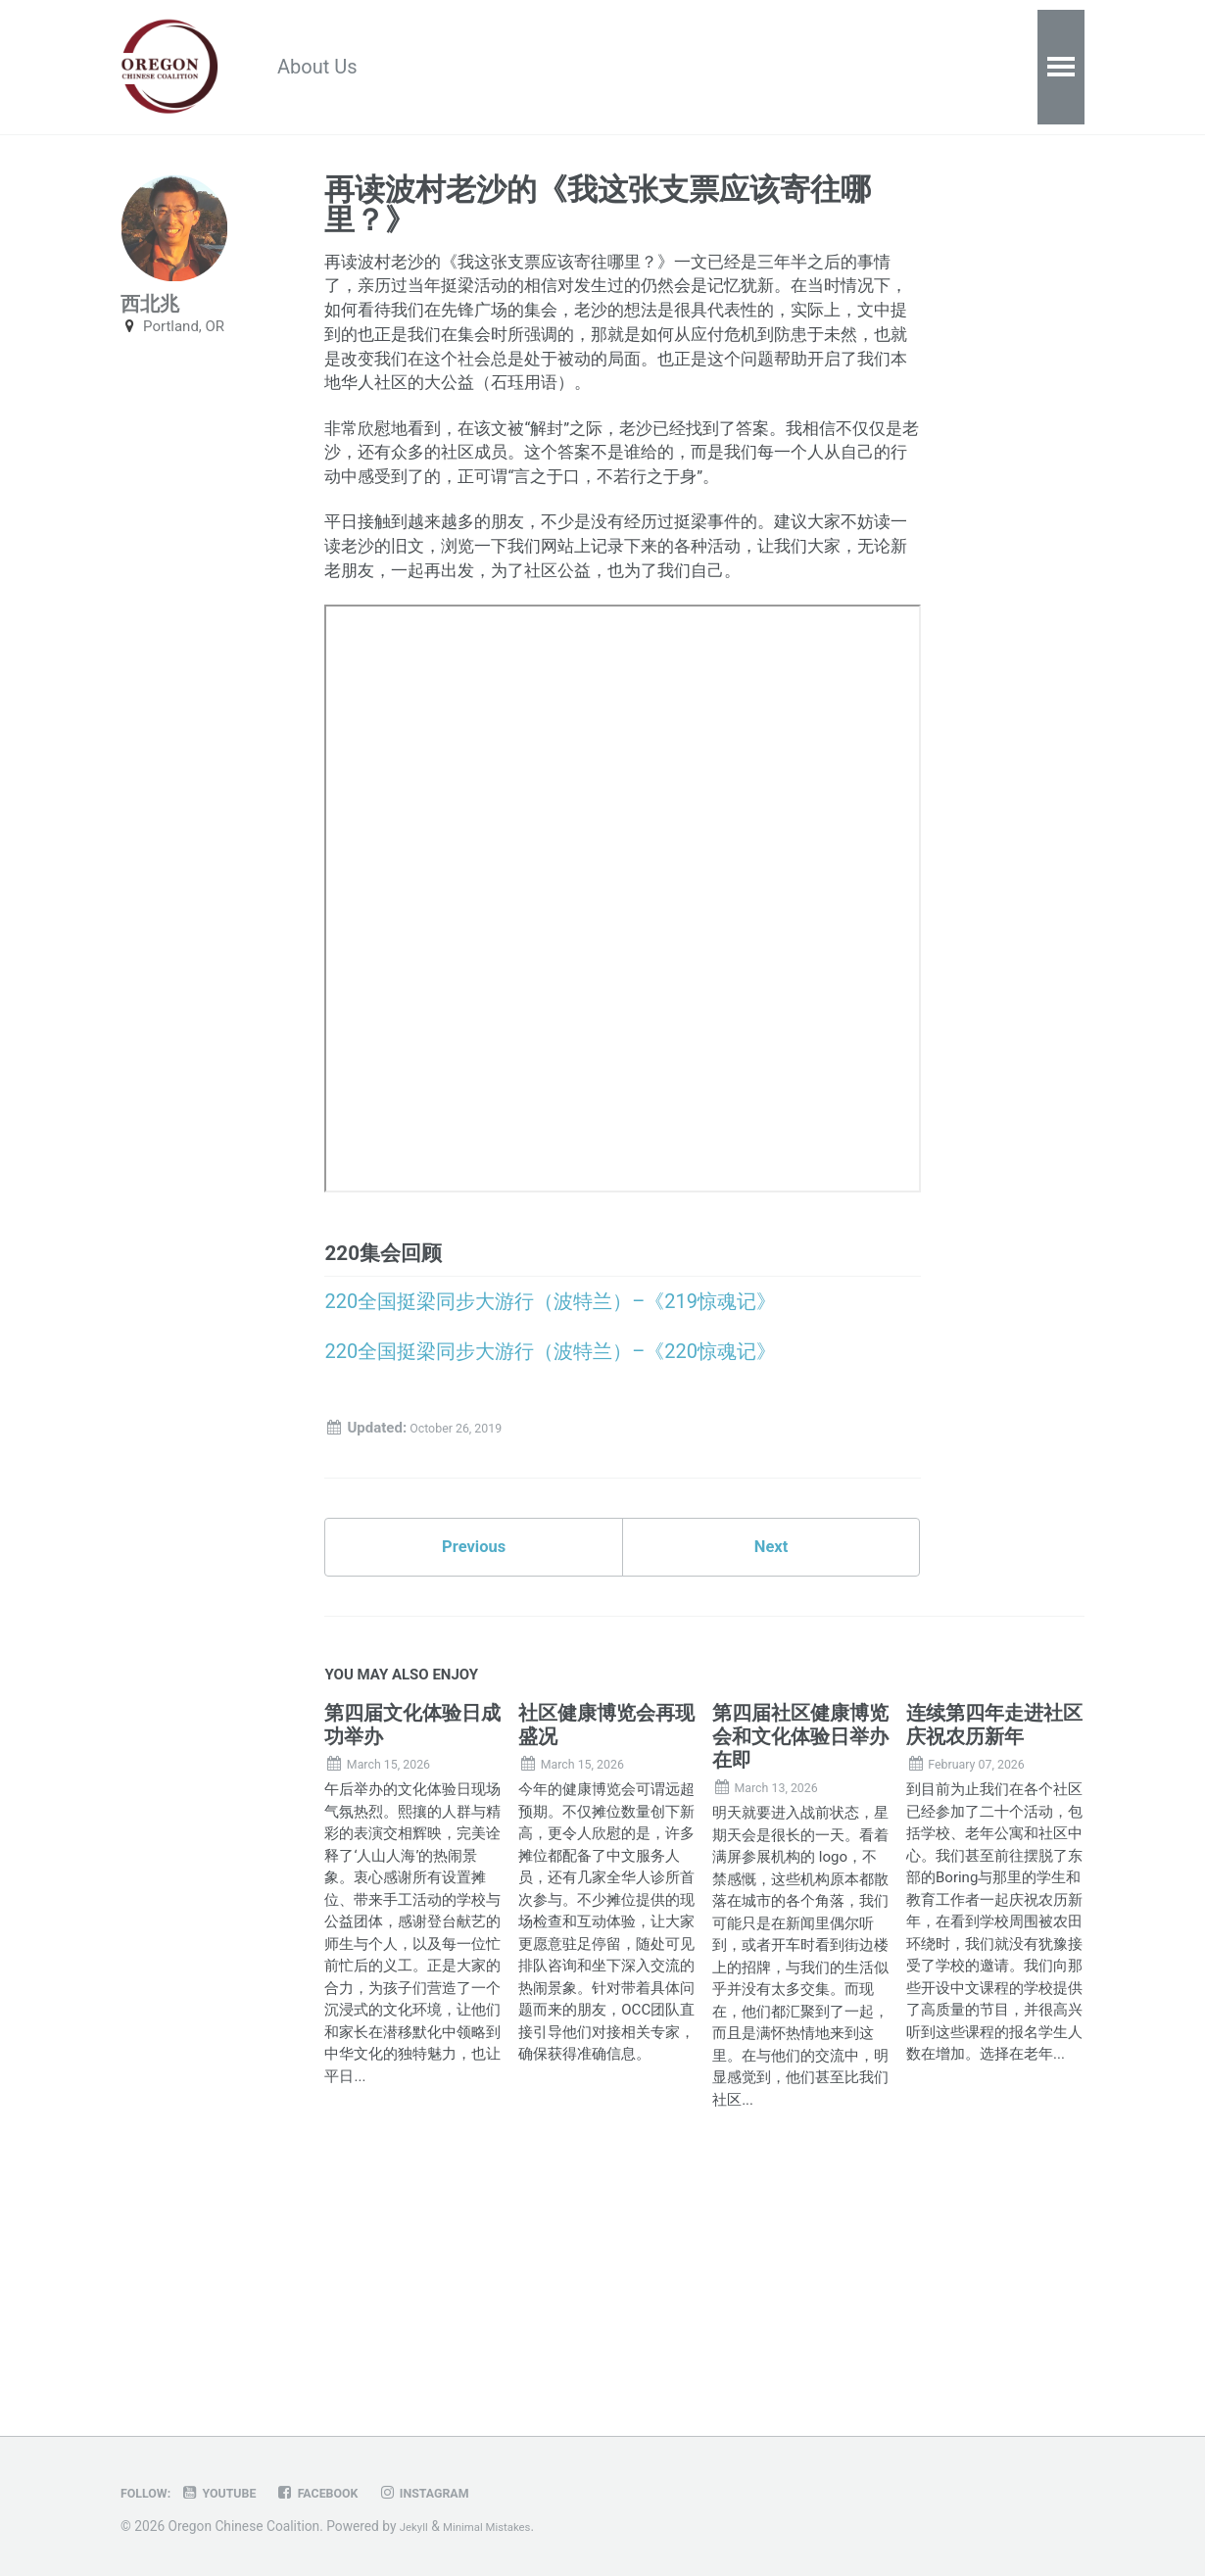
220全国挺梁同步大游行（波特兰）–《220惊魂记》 (550, 1540)
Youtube (235, 2493)
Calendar (585, 68)
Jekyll (417, 2526)
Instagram (466, 2493)
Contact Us (813, 68)
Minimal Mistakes (501, 2526)
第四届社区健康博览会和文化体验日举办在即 (800, 1944)
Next (771, 1747)
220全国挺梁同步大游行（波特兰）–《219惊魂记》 (550, 1485)
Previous (473, 1747)
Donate (695, 68)
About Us (337, 68)
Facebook (346, 2493)
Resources (462, 68)
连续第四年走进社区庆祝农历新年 (994, 1932)
